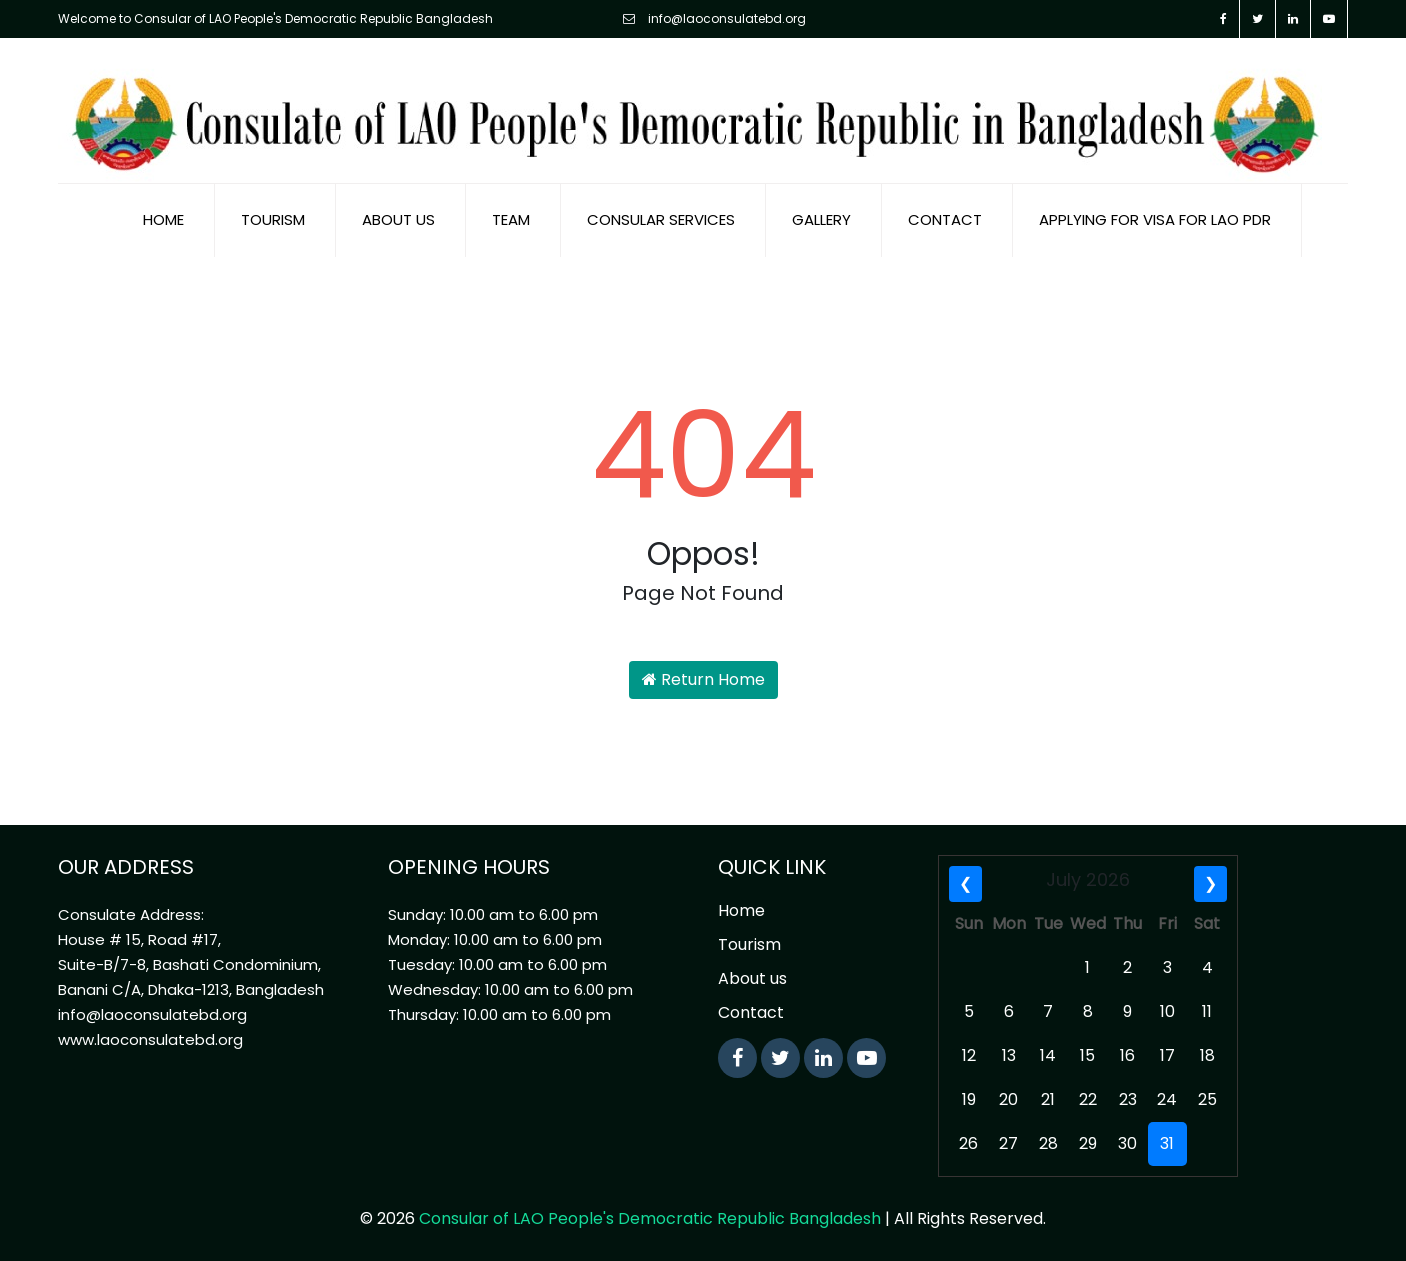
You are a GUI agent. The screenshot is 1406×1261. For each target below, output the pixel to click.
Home (163, 219)
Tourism (273, 219)
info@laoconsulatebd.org (714, 18)
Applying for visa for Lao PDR (1155, 219)
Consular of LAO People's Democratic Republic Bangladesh (650, 1218)
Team (511, 219)
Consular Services (661, 219)
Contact (945, 219)
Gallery (821, 219)
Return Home (703, 679)
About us (398, 219)
